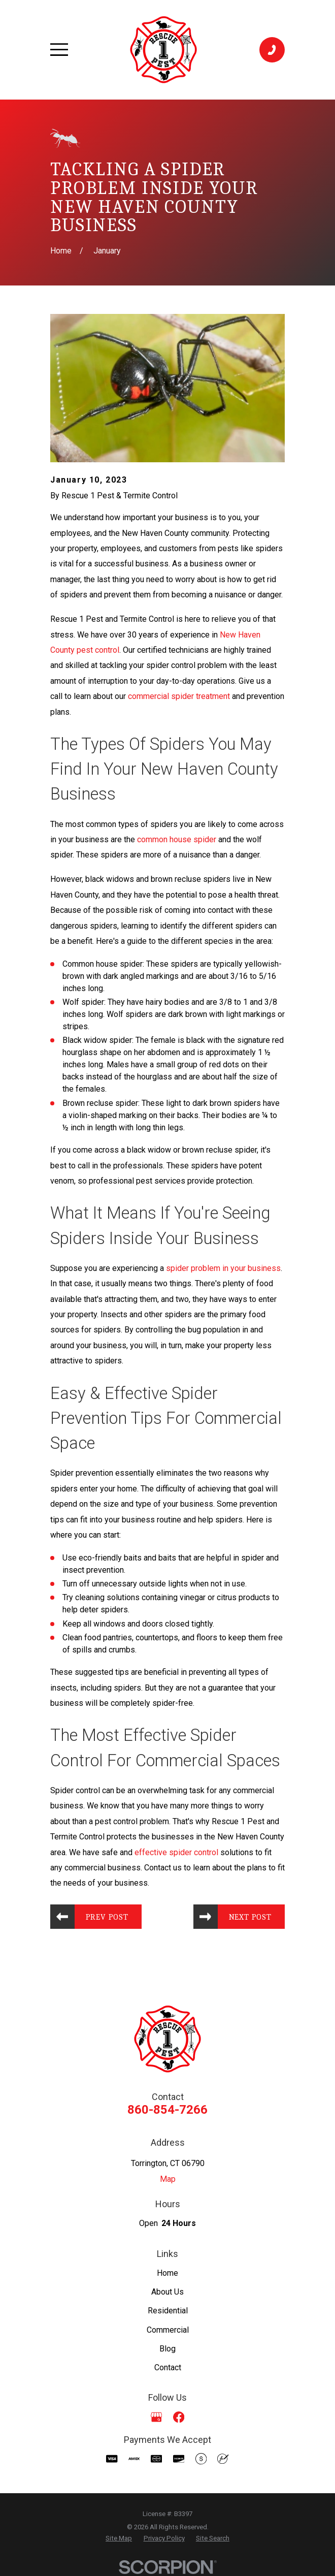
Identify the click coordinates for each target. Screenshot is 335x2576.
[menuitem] (119, 2539)
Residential (168, 2311)
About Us (167, 2292)
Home (167, 2273)
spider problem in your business (223, 1268)
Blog (167, 2349)
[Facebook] (178, 2417)
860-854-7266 (167, 2110)
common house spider (176, 839)
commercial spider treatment (179, 696)
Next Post (249, 1917)
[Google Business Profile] (156, 2417)
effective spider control (176, 1852)
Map (168, 2179)
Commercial (168, 2330)
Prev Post (107, 1917)
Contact (167, 2368)
